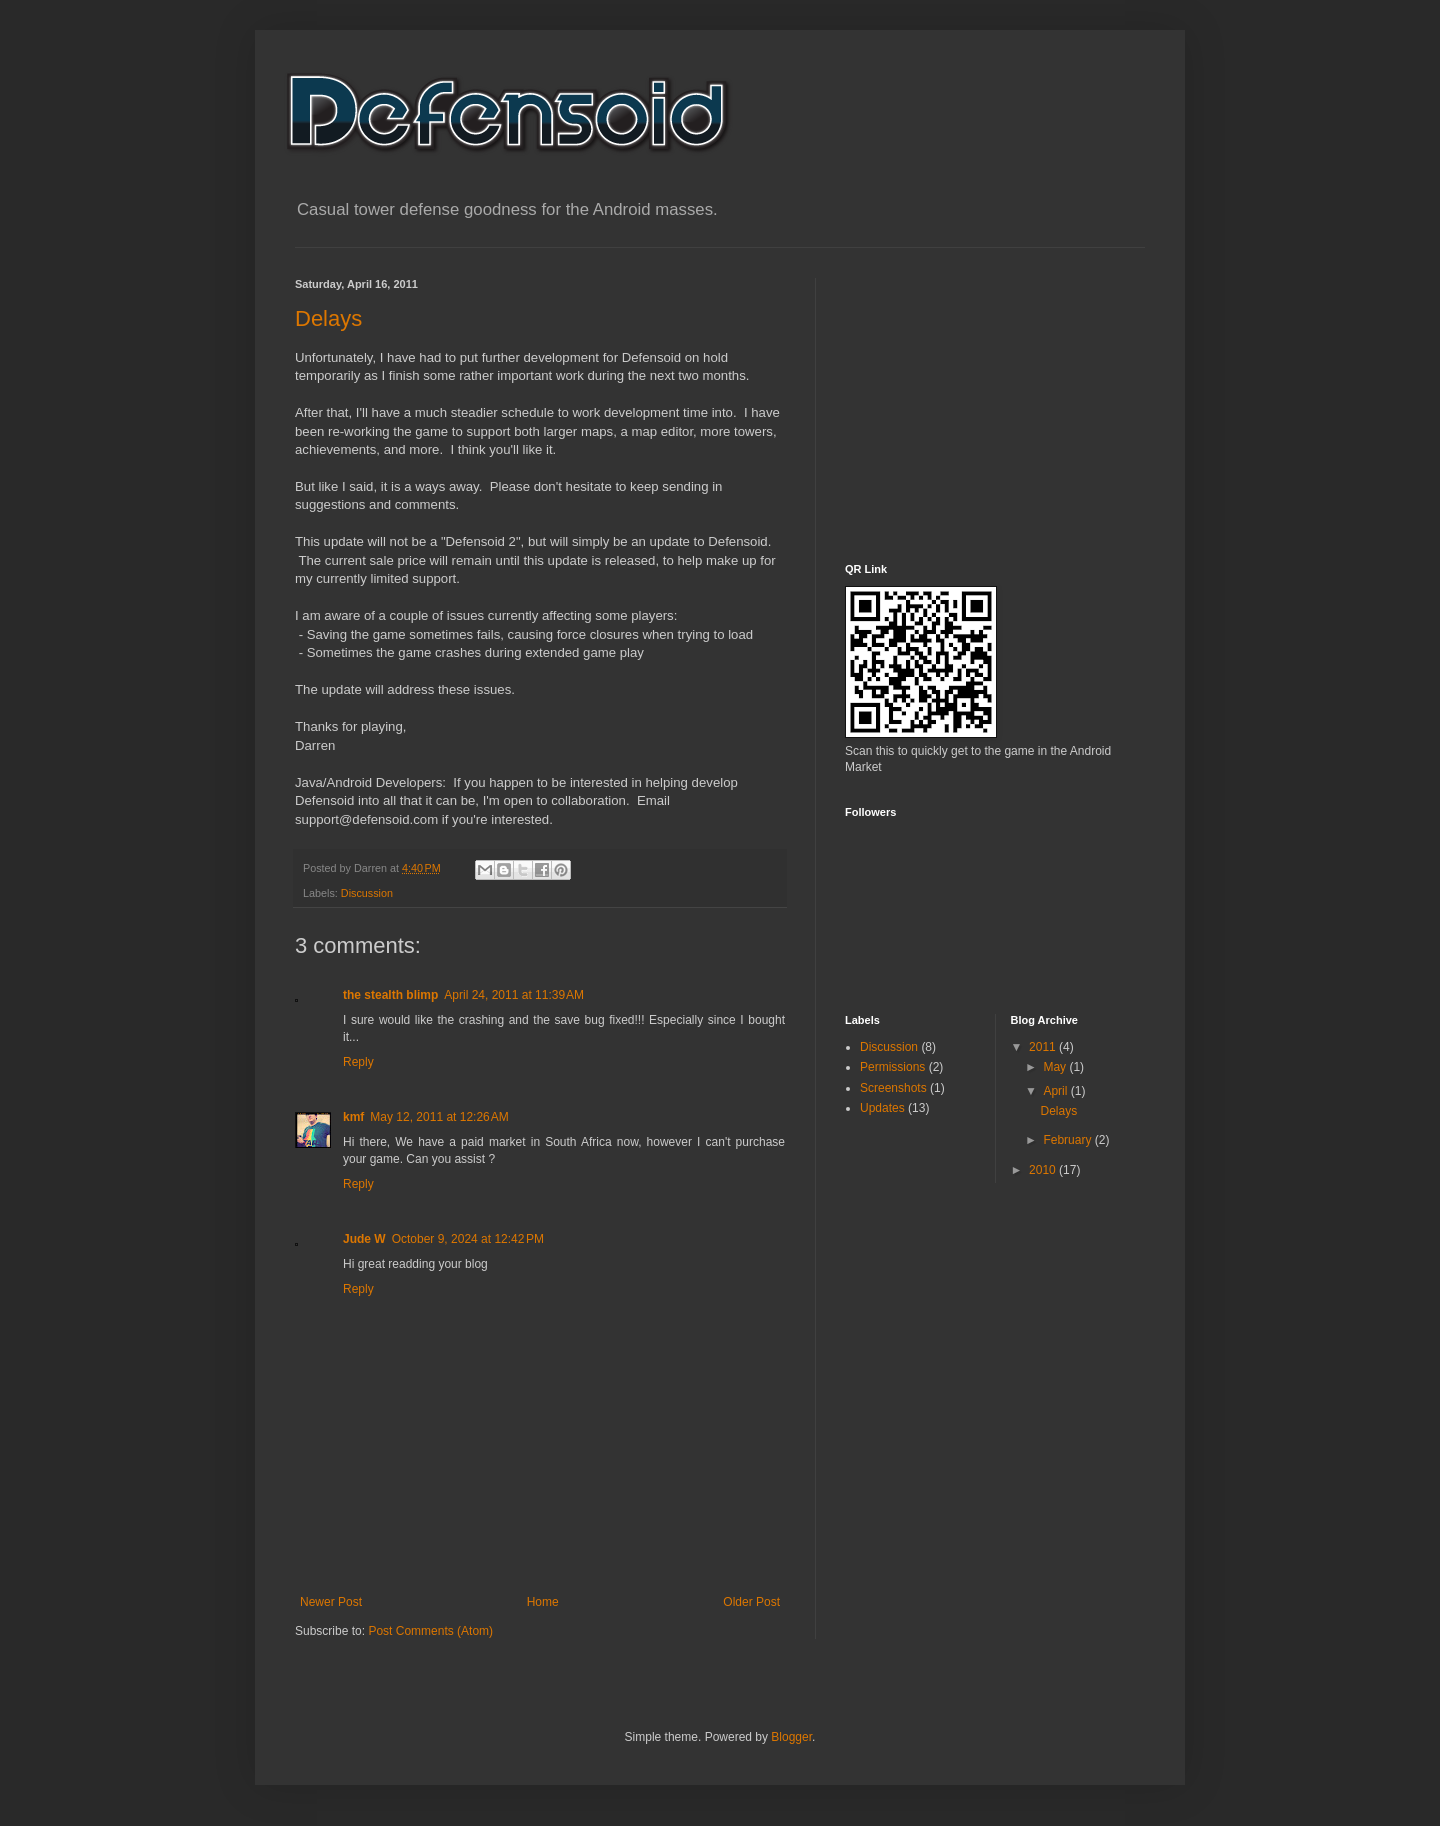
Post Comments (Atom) (430, 1631)
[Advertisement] (995, 403)
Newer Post (331, 1602)
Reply (358, 1062)
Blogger (791, 1737)
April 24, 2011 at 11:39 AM (514, 995)
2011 (1044, 1047)
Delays (328, 318)
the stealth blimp (390, 995)
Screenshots (893, 1088)
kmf (353, 1117)
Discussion (367, 893)
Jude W (364, 1239)
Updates (882, 1108)
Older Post (751, 1602)
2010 (1044, 1170)
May (1056, 1067)
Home (543, 1602)
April (1056, 1091)
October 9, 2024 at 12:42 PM (468, 1239)
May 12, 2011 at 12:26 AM (439, 1117)
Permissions (892, 1067)
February (1068, 1140)
